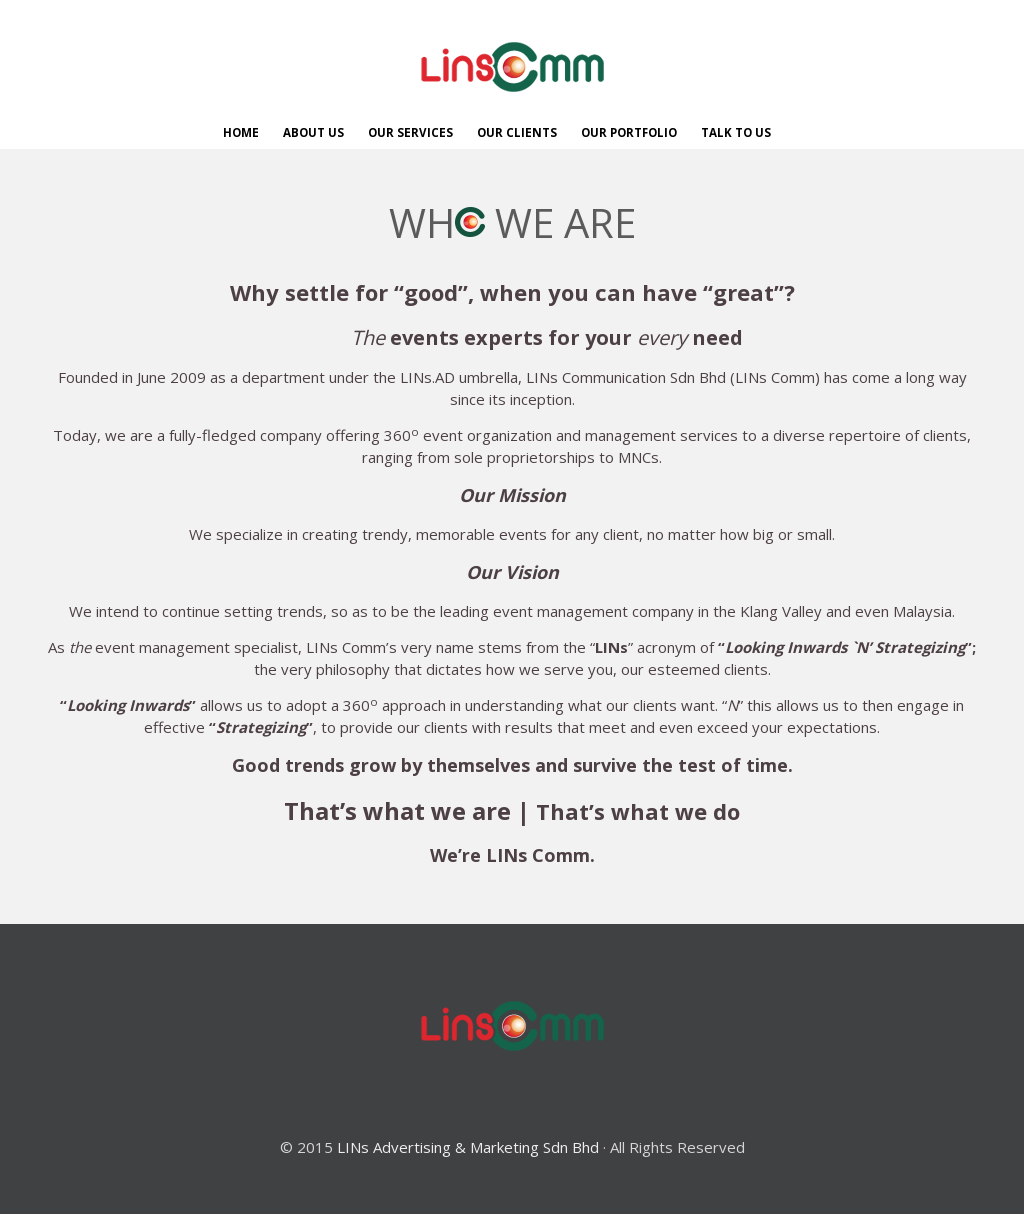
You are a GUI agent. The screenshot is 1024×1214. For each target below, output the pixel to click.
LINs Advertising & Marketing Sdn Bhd (468, 1147)
